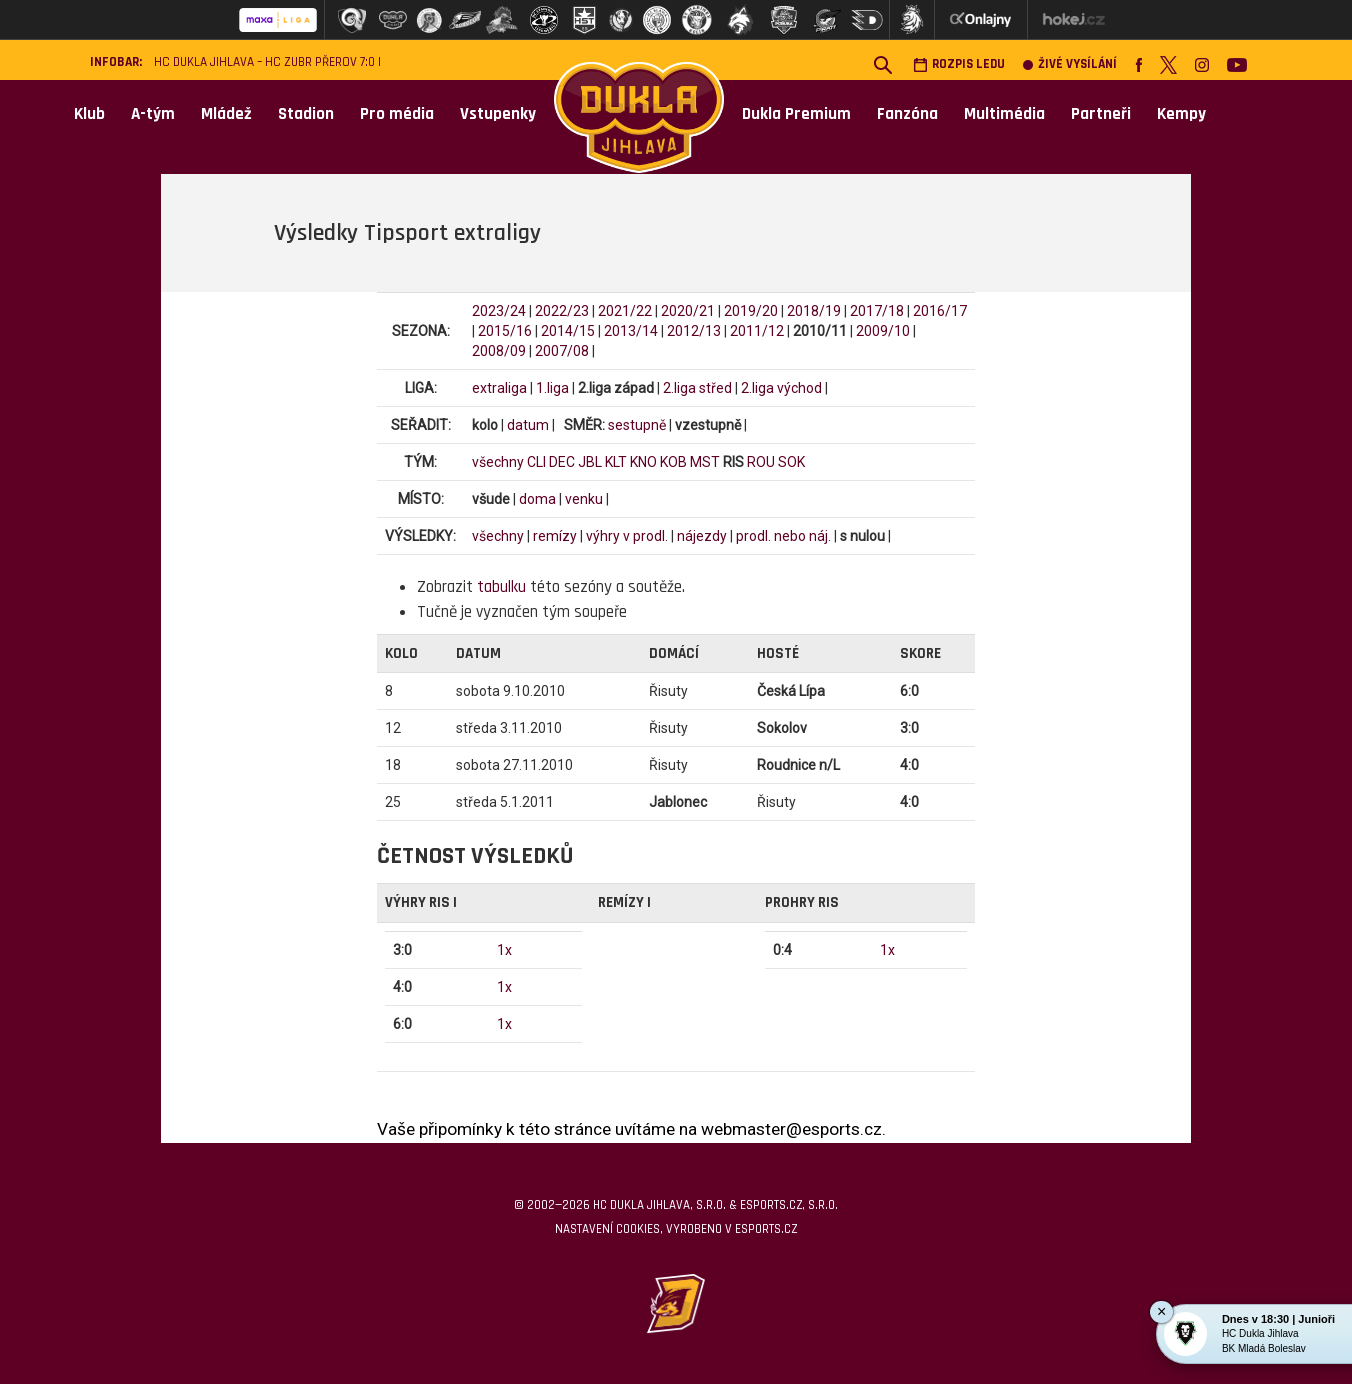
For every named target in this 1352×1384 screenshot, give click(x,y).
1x (504, 950)
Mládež (226, 114)
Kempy (1181, 114)
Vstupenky (498, 114)
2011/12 (757, 331)
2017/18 (877, 311)
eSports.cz (766, 1229)
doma (537, 499)
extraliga (499, 388)
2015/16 (505, 331)
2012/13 (694, 331)
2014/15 (568, 331)
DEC (562, 462)
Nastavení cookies (607, 1229)
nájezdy (702, 536)
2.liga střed (697, 388)
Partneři (1101, 114)
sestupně (637, 425)
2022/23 (562, 311)
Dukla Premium (796, 114)
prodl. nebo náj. (783, 536)
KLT (616, 462)
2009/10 (883, 331)
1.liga (552, 388)
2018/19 (814, 311)
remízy (555, 536)
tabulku (501, 587)
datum (528, 425)
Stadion (306, 114)
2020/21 (688, 311)
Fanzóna (907, 114)
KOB (673, 462)
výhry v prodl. (627, 536)
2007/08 (562, 351)
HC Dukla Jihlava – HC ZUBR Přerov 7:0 (264, 62)
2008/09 (499, 351)
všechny (498, 462)
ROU (761, 462)
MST (705, 462)
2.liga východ (781, 388)
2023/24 (499, 311)
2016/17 (940, 311)
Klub (89, 114)
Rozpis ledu (959, 64)
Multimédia (1004, 114)
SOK (791, 462)
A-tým (153, 114)
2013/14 (631, 331)
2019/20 (751, 311)
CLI (536, 462)
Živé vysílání (1070, 64)
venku (584, 499)
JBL (590, 462)
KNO (643, 462)
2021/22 (625, 311)
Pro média (397, 114)
